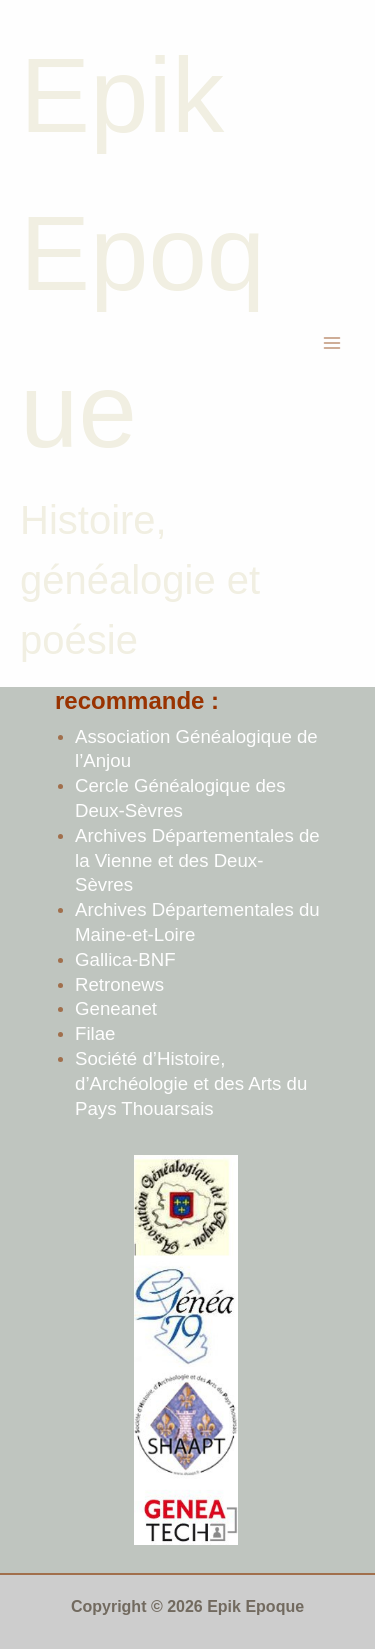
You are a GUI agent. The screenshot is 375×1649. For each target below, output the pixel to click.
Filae (95, 1033)
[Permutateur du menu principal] (333, 344)
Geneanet (116, 1008)
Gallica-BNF (125, 959)
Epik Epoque (142, 253)
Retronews (119, 984)
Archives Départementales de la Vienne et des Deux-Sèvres (197, 860)
